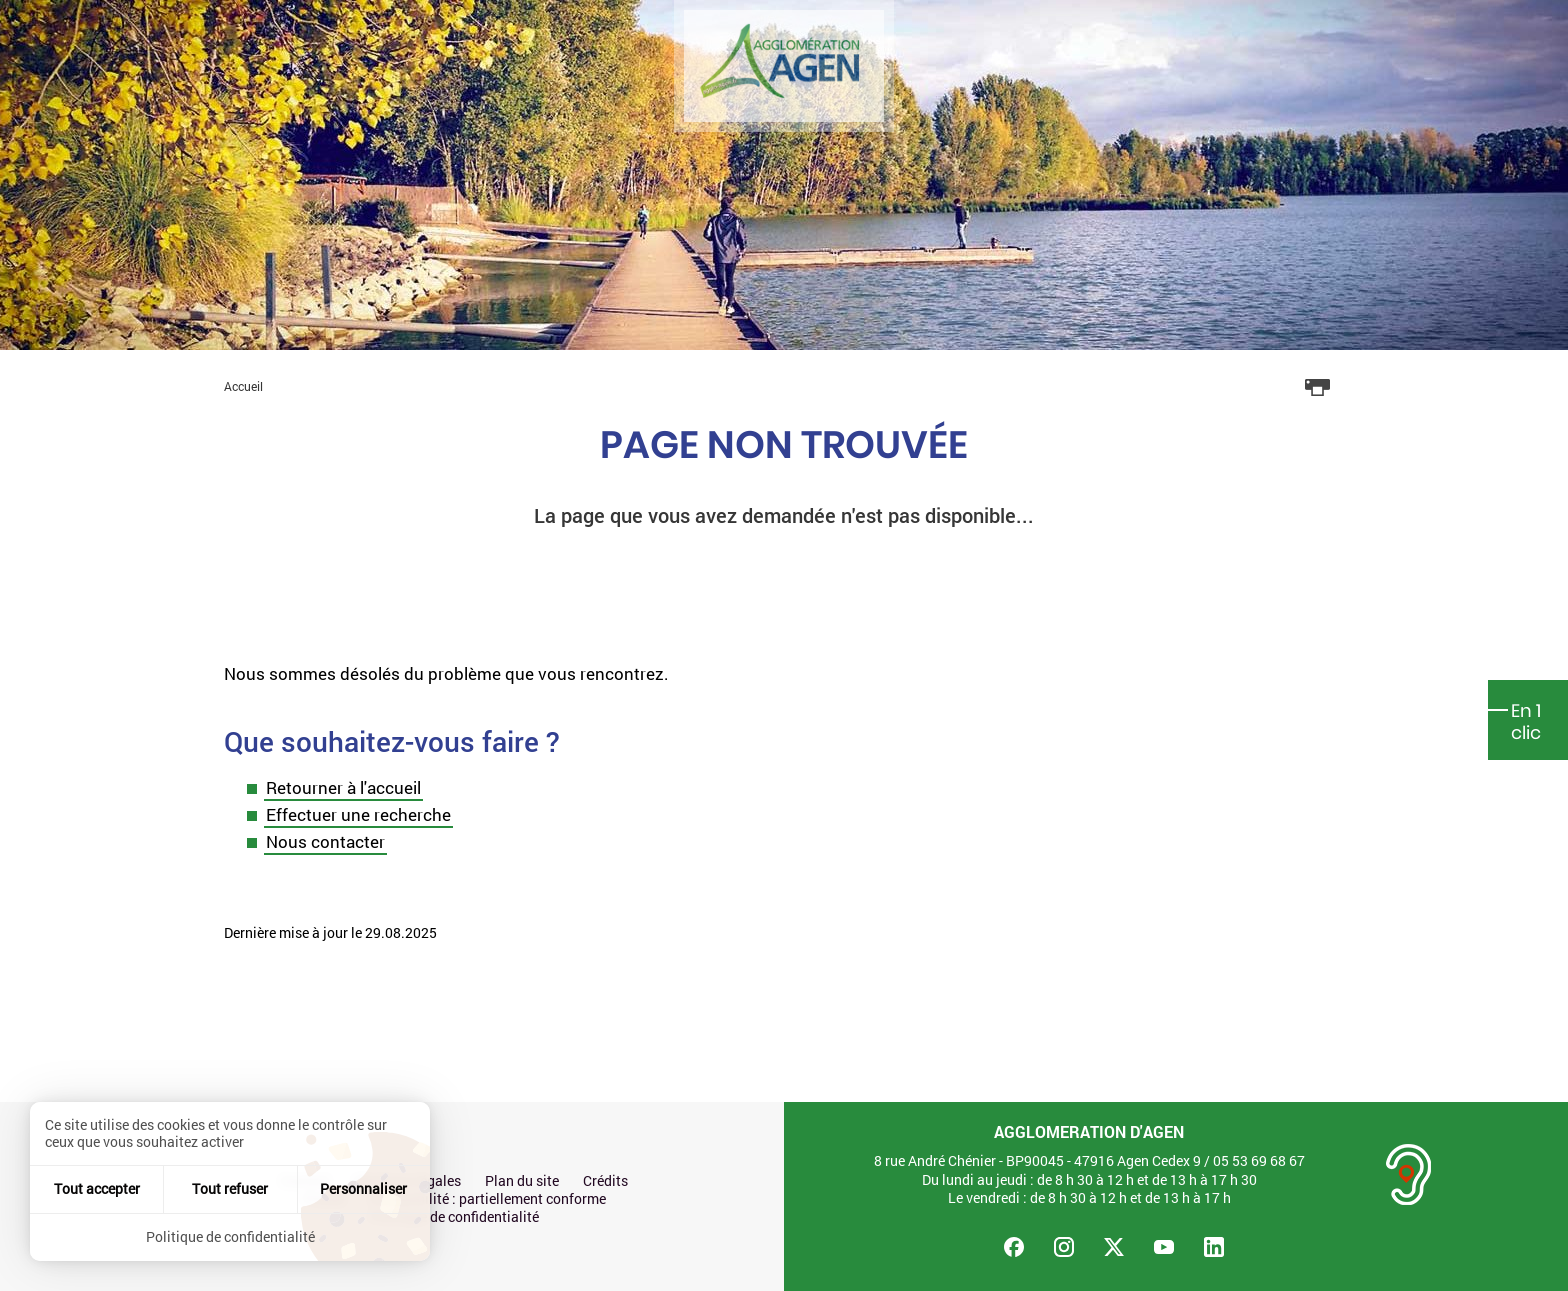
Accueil (243, 386)
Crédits (605, 1181)
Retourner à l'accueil (343, 787)
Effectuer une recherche (358, 814)
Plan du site (522, 1181)
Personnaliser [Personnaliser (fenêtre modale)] (363, 1188)
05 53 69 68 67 (1259, 1160)
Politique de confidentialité (454, 1217)
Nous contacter (325, 841)
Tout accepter (97, 1188)
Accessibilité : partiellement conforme (487, 1199)
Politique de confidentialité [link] (230, 1236)
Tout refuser (230, 1188)
